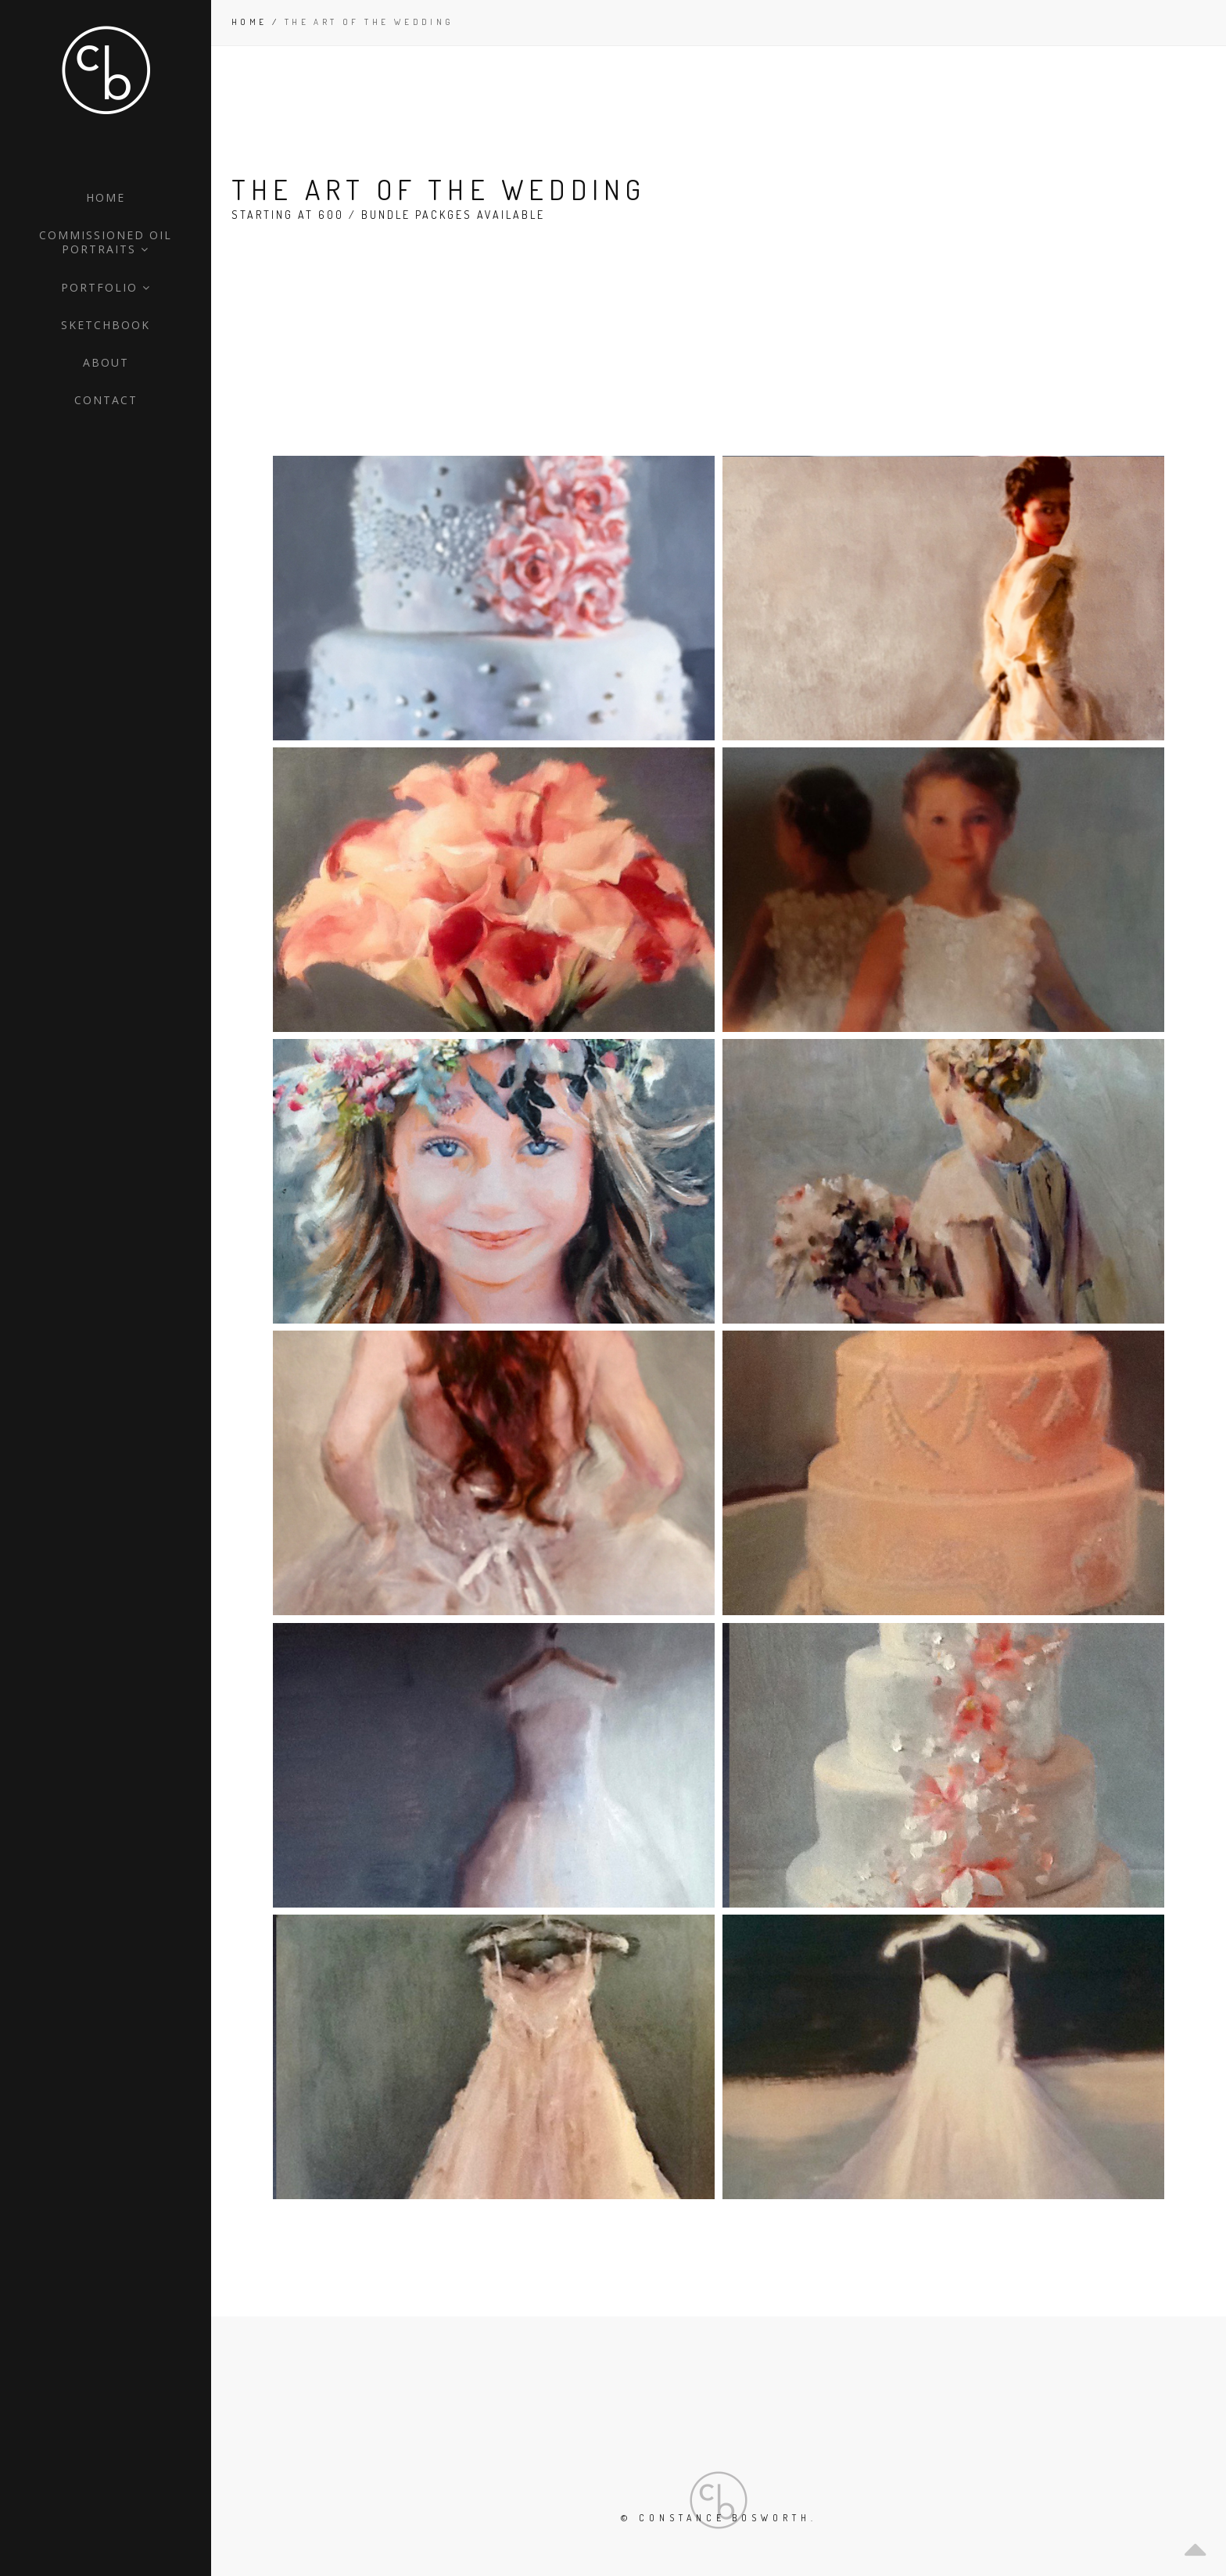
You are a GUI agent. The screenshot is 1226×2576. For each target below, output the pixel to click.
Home (105, 197)
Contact (106, 399)
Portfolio (106, 287)
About (106, 362)
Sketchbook (105, 324)
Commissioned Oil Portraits (105, 242)
